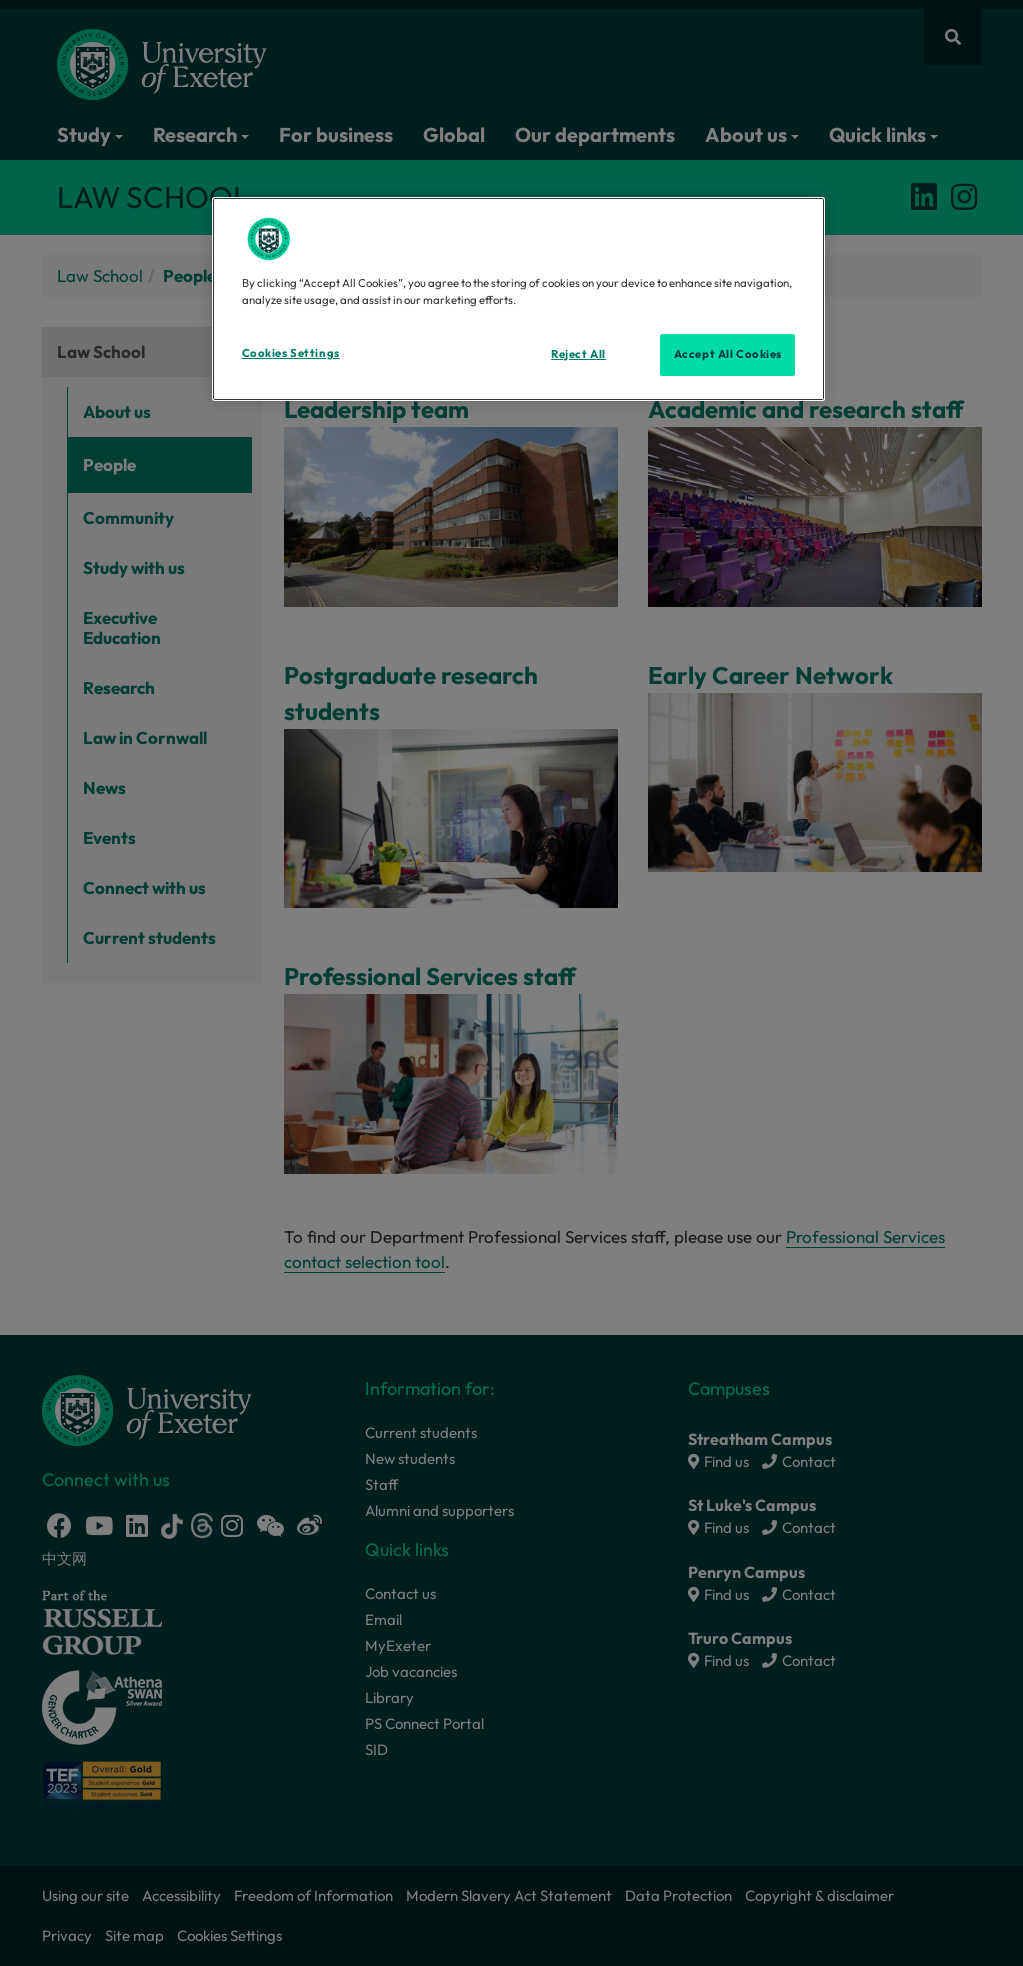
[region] (519, 299)
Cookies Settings (291, 353)
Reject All (578, 354)
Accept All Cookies (728, 354)
